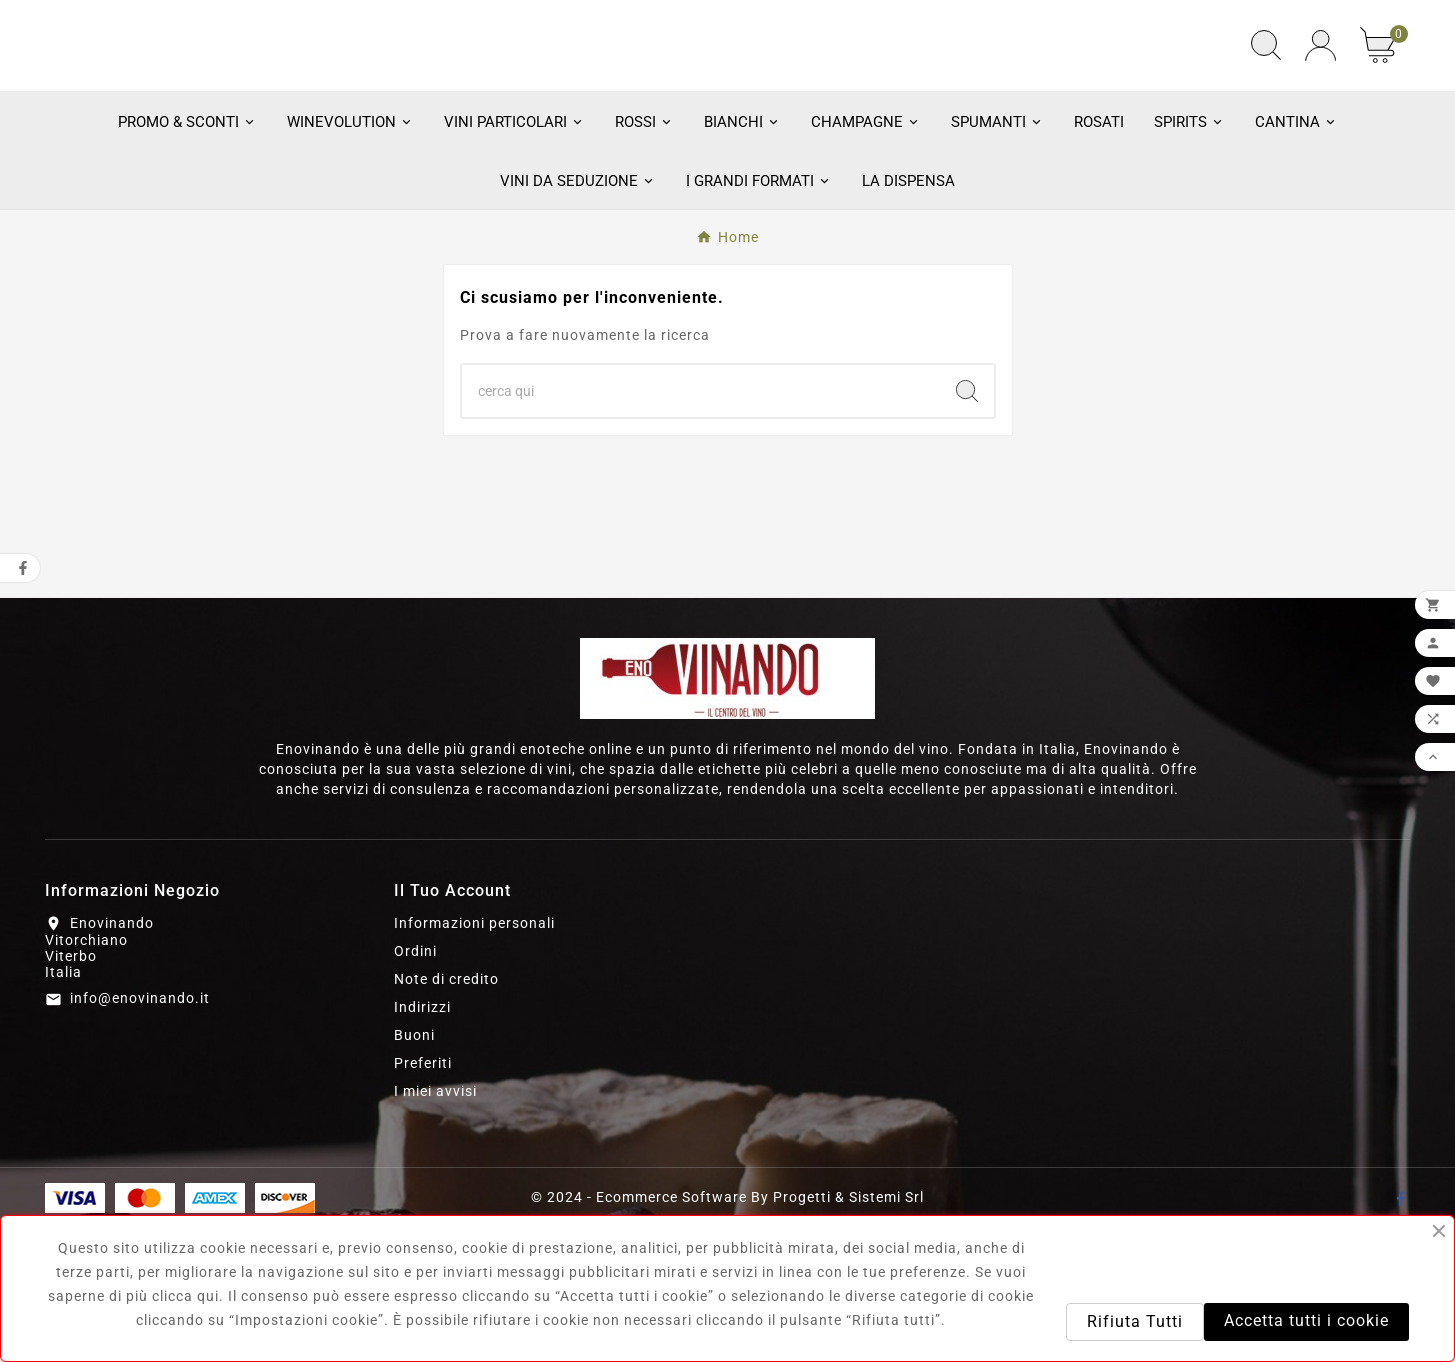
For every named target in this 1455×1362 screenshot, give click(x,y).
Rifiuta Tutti (1135, 1321)
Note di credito (446, 1113)
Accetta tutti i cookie (1306, 1320)
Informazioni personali (474, 1057)
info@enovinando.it (140, 1133)
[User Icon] (1320, 112)
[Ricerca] (701, 525)
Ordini (415, 1085)
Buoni (414, 1169)
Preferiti (423, 1197)
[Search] (967, 525)
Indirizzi (422, 1141)
